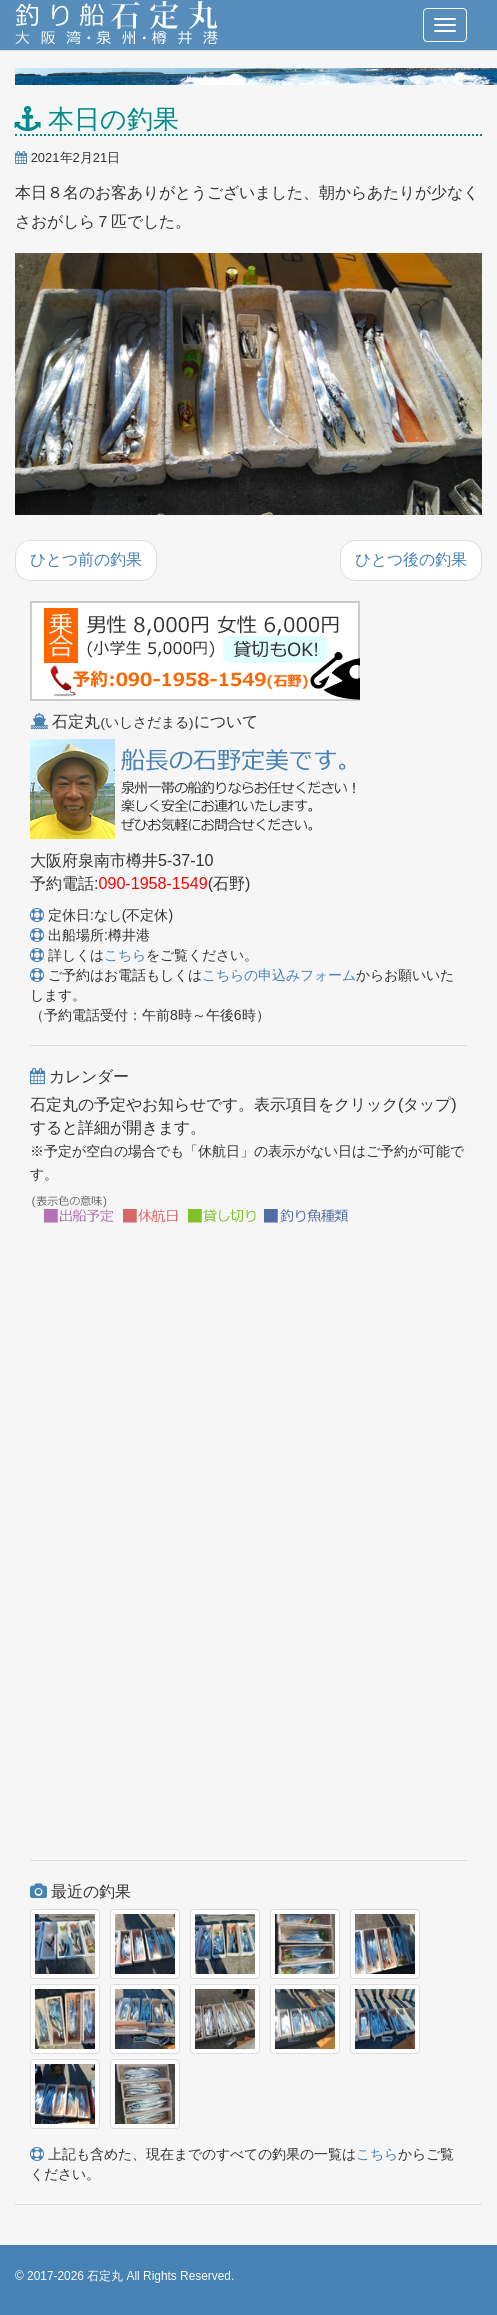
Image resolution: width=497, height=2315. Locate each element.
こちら (125, 955)
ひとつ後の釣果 (411, 559)
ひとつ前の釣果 (86, 559)
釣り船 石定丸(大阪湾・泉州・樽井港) (116, 25)
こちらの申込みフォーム (279, 975)
